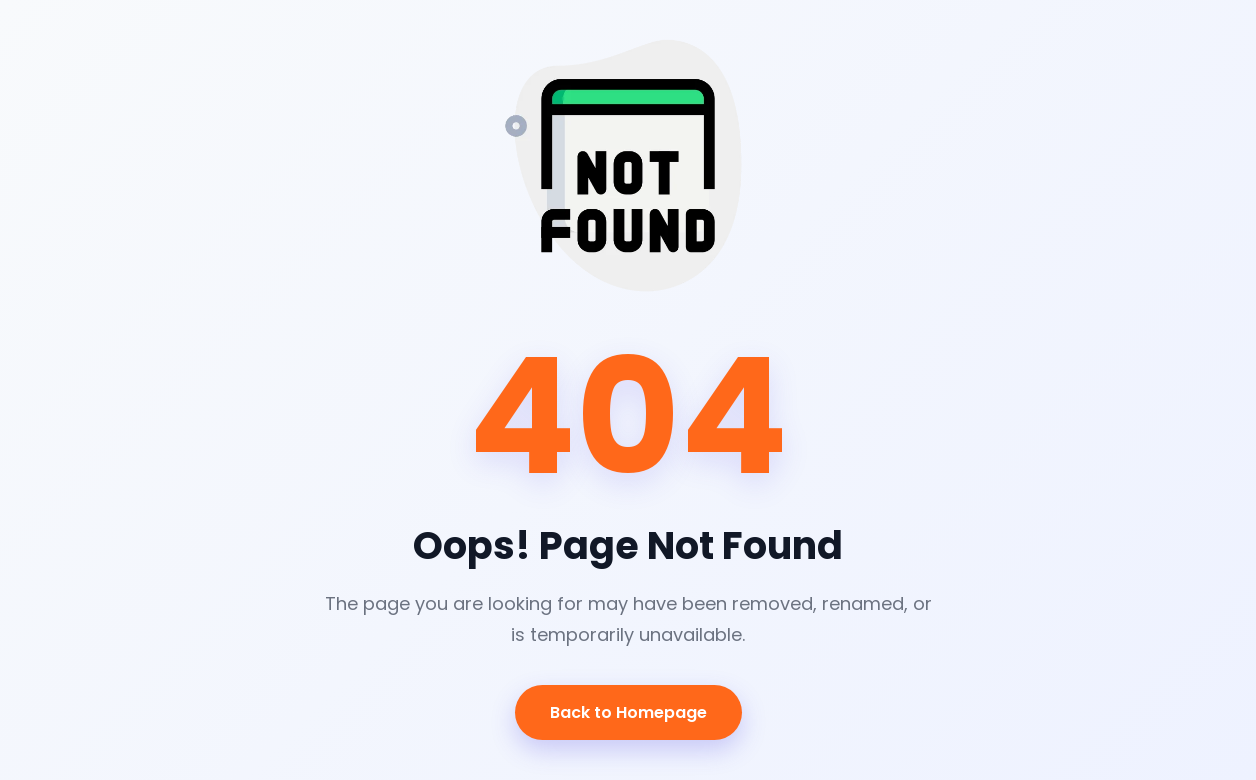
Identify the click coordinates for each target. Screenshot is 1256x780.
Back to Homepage (628, 712)
